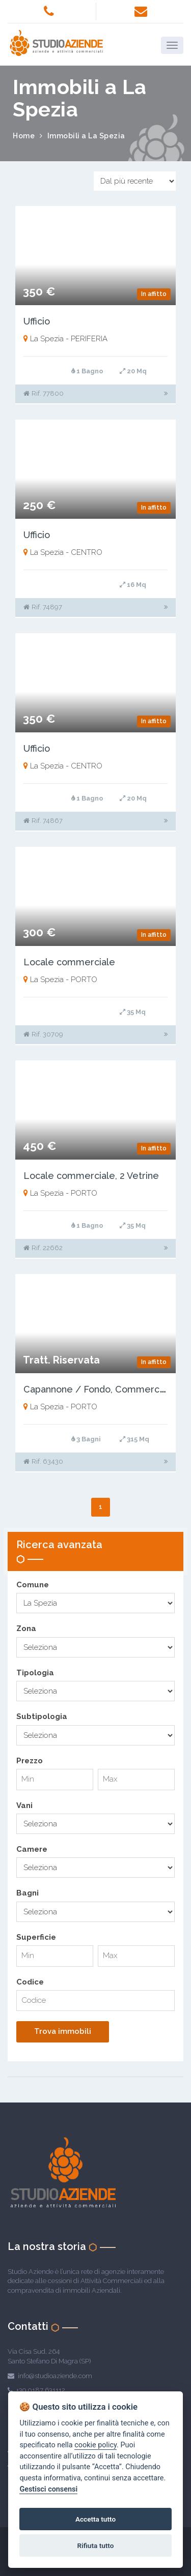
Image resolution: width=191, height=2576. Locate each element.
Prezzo (29, 1760)
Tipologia (35, 1672)
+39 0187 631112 (40, 2390)
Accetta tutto (95, 2519)
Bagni (27, 1893)
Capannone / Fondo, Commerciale (99, 1389)
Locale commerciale (69, 962)
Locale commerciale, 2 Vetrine (91, 1175)
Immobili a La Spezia (86, 136)
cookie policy (95, 2445)
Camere (31, 1849)
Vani (24, 1805)
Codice (30, 1982)
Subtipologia (41, 1716)
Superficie (36, 1937)
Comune (32, 1584)
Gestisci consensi (48, 2489)
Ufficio (36, 321)
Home (24, 136)
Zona (26, 1628)
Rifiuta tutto (95, 2545)
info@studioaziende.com (55, 2376)
